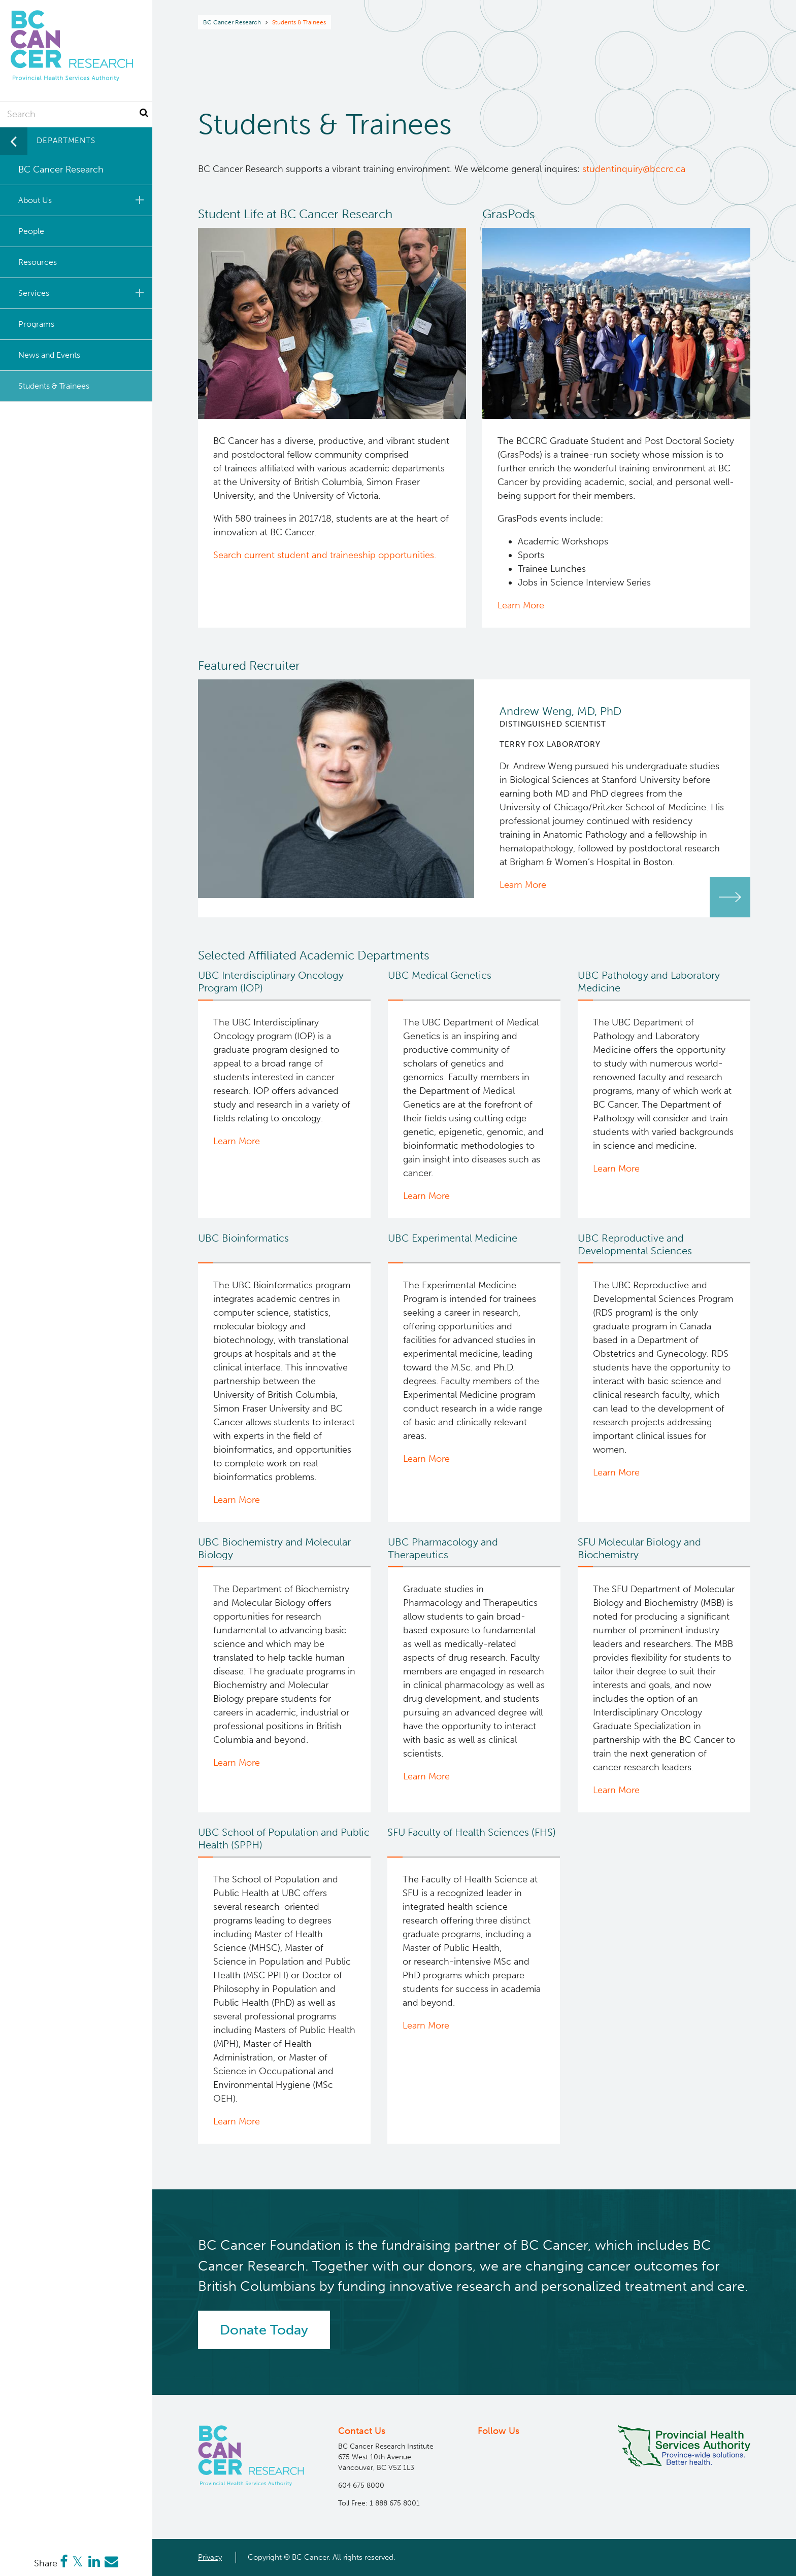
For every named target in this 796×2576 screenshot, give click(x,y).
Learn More (521, 605)
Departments (66, 140)
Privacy (210, 2557)
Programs (36, 324)
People (31, 231)
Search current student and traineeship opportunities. (324, 555)
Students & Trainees (53, 386)
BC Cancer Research (232, 22)
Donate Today (264, 2330)
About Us (82, 200)
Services (82, 292)
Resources (37, 262)
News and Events (49, 355)
